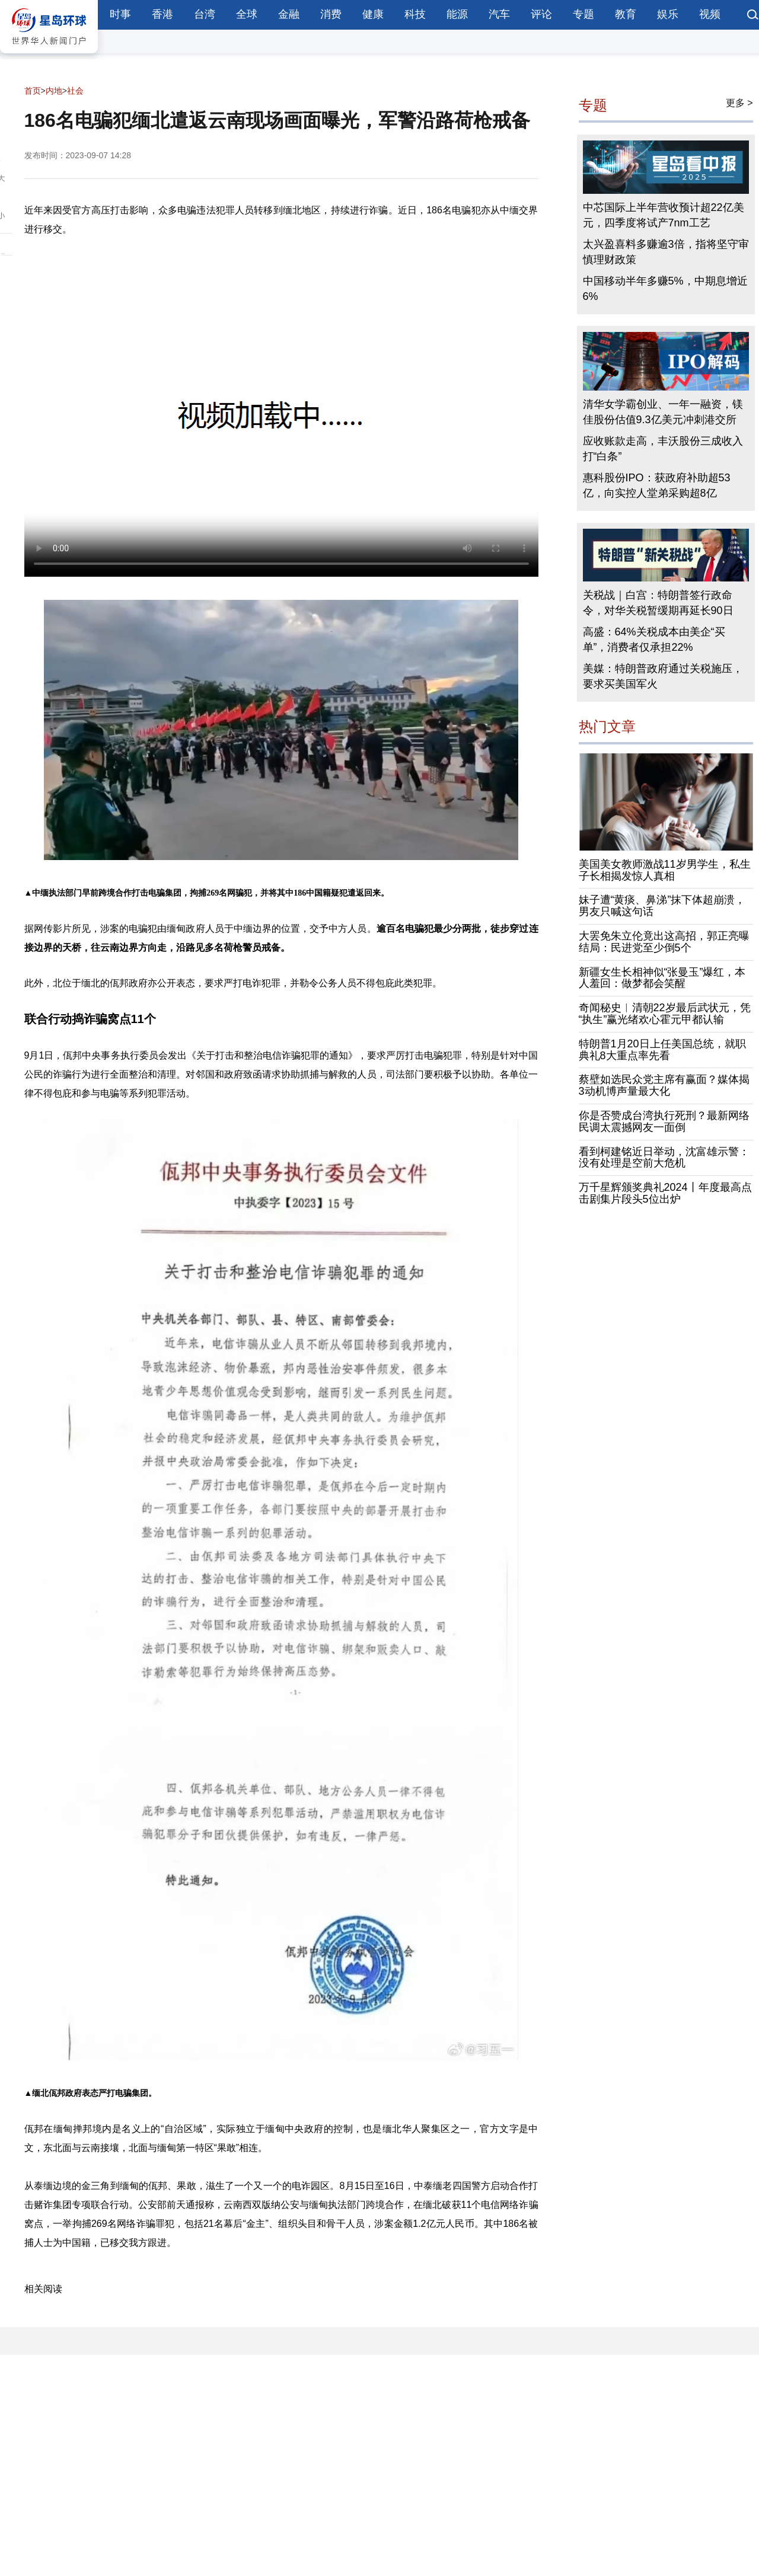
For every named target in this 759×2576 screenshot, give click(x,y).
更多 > (739, 103)
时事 (120, 14)
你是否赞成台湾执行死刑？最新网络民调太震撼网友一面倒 (664, 1121)
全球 (246, 14)
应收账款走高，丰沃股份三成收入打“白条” (663, 448)
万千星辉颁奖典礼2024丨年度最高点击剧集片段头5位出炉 (665, 1193)
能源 (457, 14)
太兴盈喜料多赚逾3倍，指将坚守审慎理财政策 (666, 252)
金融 (288, 14)
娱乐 (667, 14)
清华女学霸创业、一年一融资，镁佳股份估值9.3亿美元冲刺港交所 (663, 412)
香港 (162, 14)
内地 (54, 90)
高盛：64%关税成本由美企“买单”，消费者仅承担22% (654, 639)
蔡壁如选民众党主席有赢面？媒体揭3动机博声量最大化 (664, 1085)
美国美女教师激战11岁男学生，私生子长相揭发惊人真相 (665, 870)
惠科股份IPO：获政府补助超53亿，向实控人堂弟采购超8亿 (657, 485)
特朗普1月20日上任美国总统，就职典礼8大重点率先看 (662, 1050)
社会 (75, 90)
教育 (625, 14)
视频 (709, 14)
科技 (415, 14)
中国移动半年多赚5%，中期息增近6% (665, 288)
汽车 (499, 14)
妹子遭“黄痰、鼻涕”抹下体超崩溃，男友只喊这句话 (662, 906)
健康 (373, 14)
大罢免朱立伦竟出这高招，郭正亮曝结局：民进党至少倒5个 (664, 942)
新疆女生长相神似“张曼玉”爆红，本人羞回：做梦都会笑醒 (662, 978)
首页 (32, 90)
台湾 (204, 14)
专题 (583, 14)
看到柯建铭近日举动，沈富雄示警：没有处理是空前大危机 (664, 1157)
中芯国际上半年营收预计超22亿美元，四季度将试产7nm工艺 (663, 215)
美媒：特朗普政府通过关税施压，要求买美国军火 (663, 676)
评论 (541, 14)
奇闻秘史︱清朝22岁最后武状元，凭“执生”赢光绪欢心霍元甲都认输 (665, 1013)
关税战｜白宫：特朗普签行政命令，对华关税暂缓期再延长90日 (658, 602)
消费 (331, 14)
